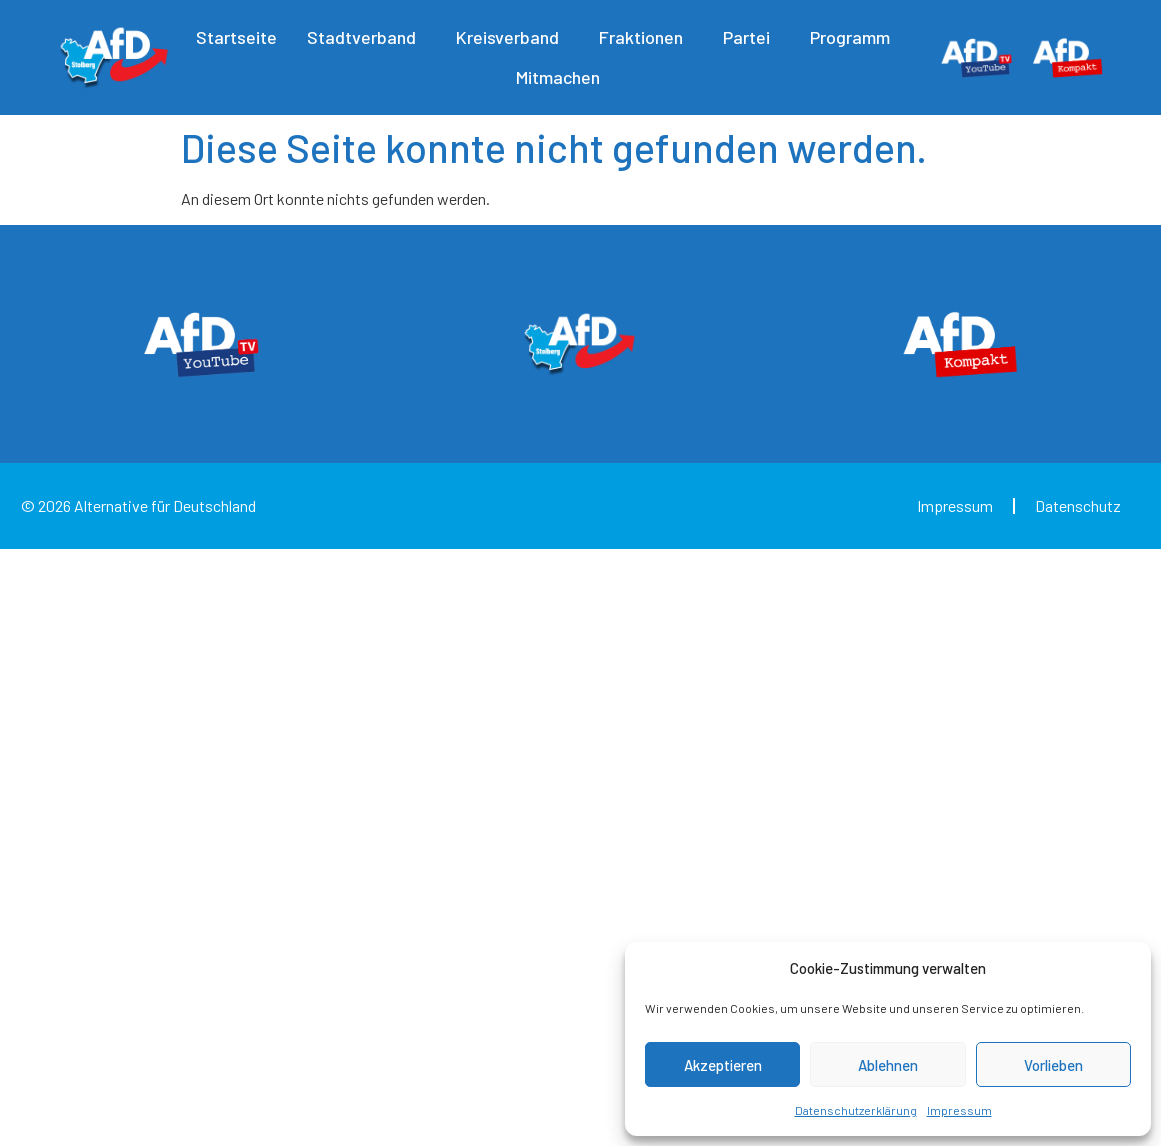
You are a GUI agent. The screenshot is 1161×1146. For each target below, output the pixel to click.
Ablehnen (888, 1065)
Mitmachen (563, 77)
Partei (751, 37)
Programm (855, 37)
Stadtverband (366, 37)
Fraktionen (646, 37)
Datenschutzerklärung (856, 1110)
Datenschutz (1078, 505)
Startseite (236, 37)
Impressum (959, 1110)
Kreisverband (512, 37)
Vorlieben (1053, 1065)
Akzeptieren (723, 1065)
